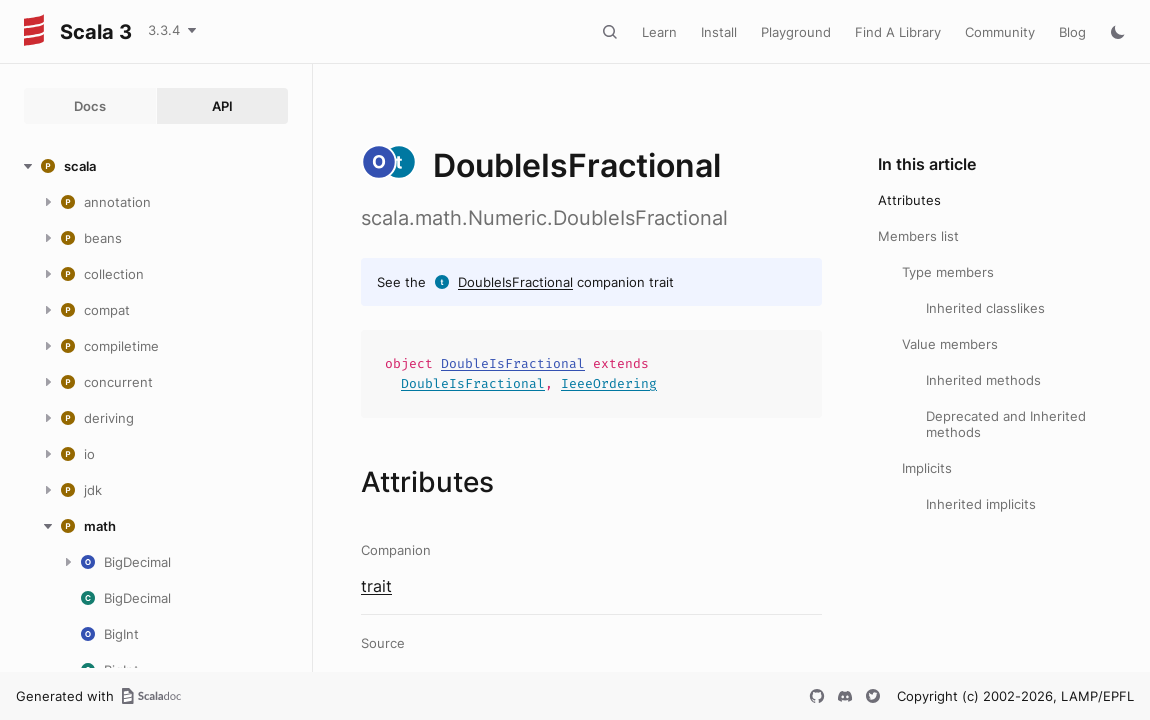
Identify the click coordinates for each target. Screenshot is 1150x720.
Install (719, 32)
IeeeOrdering (609, 383)
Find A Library (898, 32)
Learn (659, 32)
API (222, 106)
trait (376, 586)
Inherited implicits (981, 504)
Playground (796, 32)
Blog (1072, 32)
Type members (948, 272)
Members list (918, 236)
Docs (90, 106)
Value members (950, 344)
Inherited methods (983, 380)
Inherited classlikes (985, 308)
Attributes (909, 200)
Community (1000, 32)
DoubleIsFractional (515, 282)
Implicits (927, 468)
